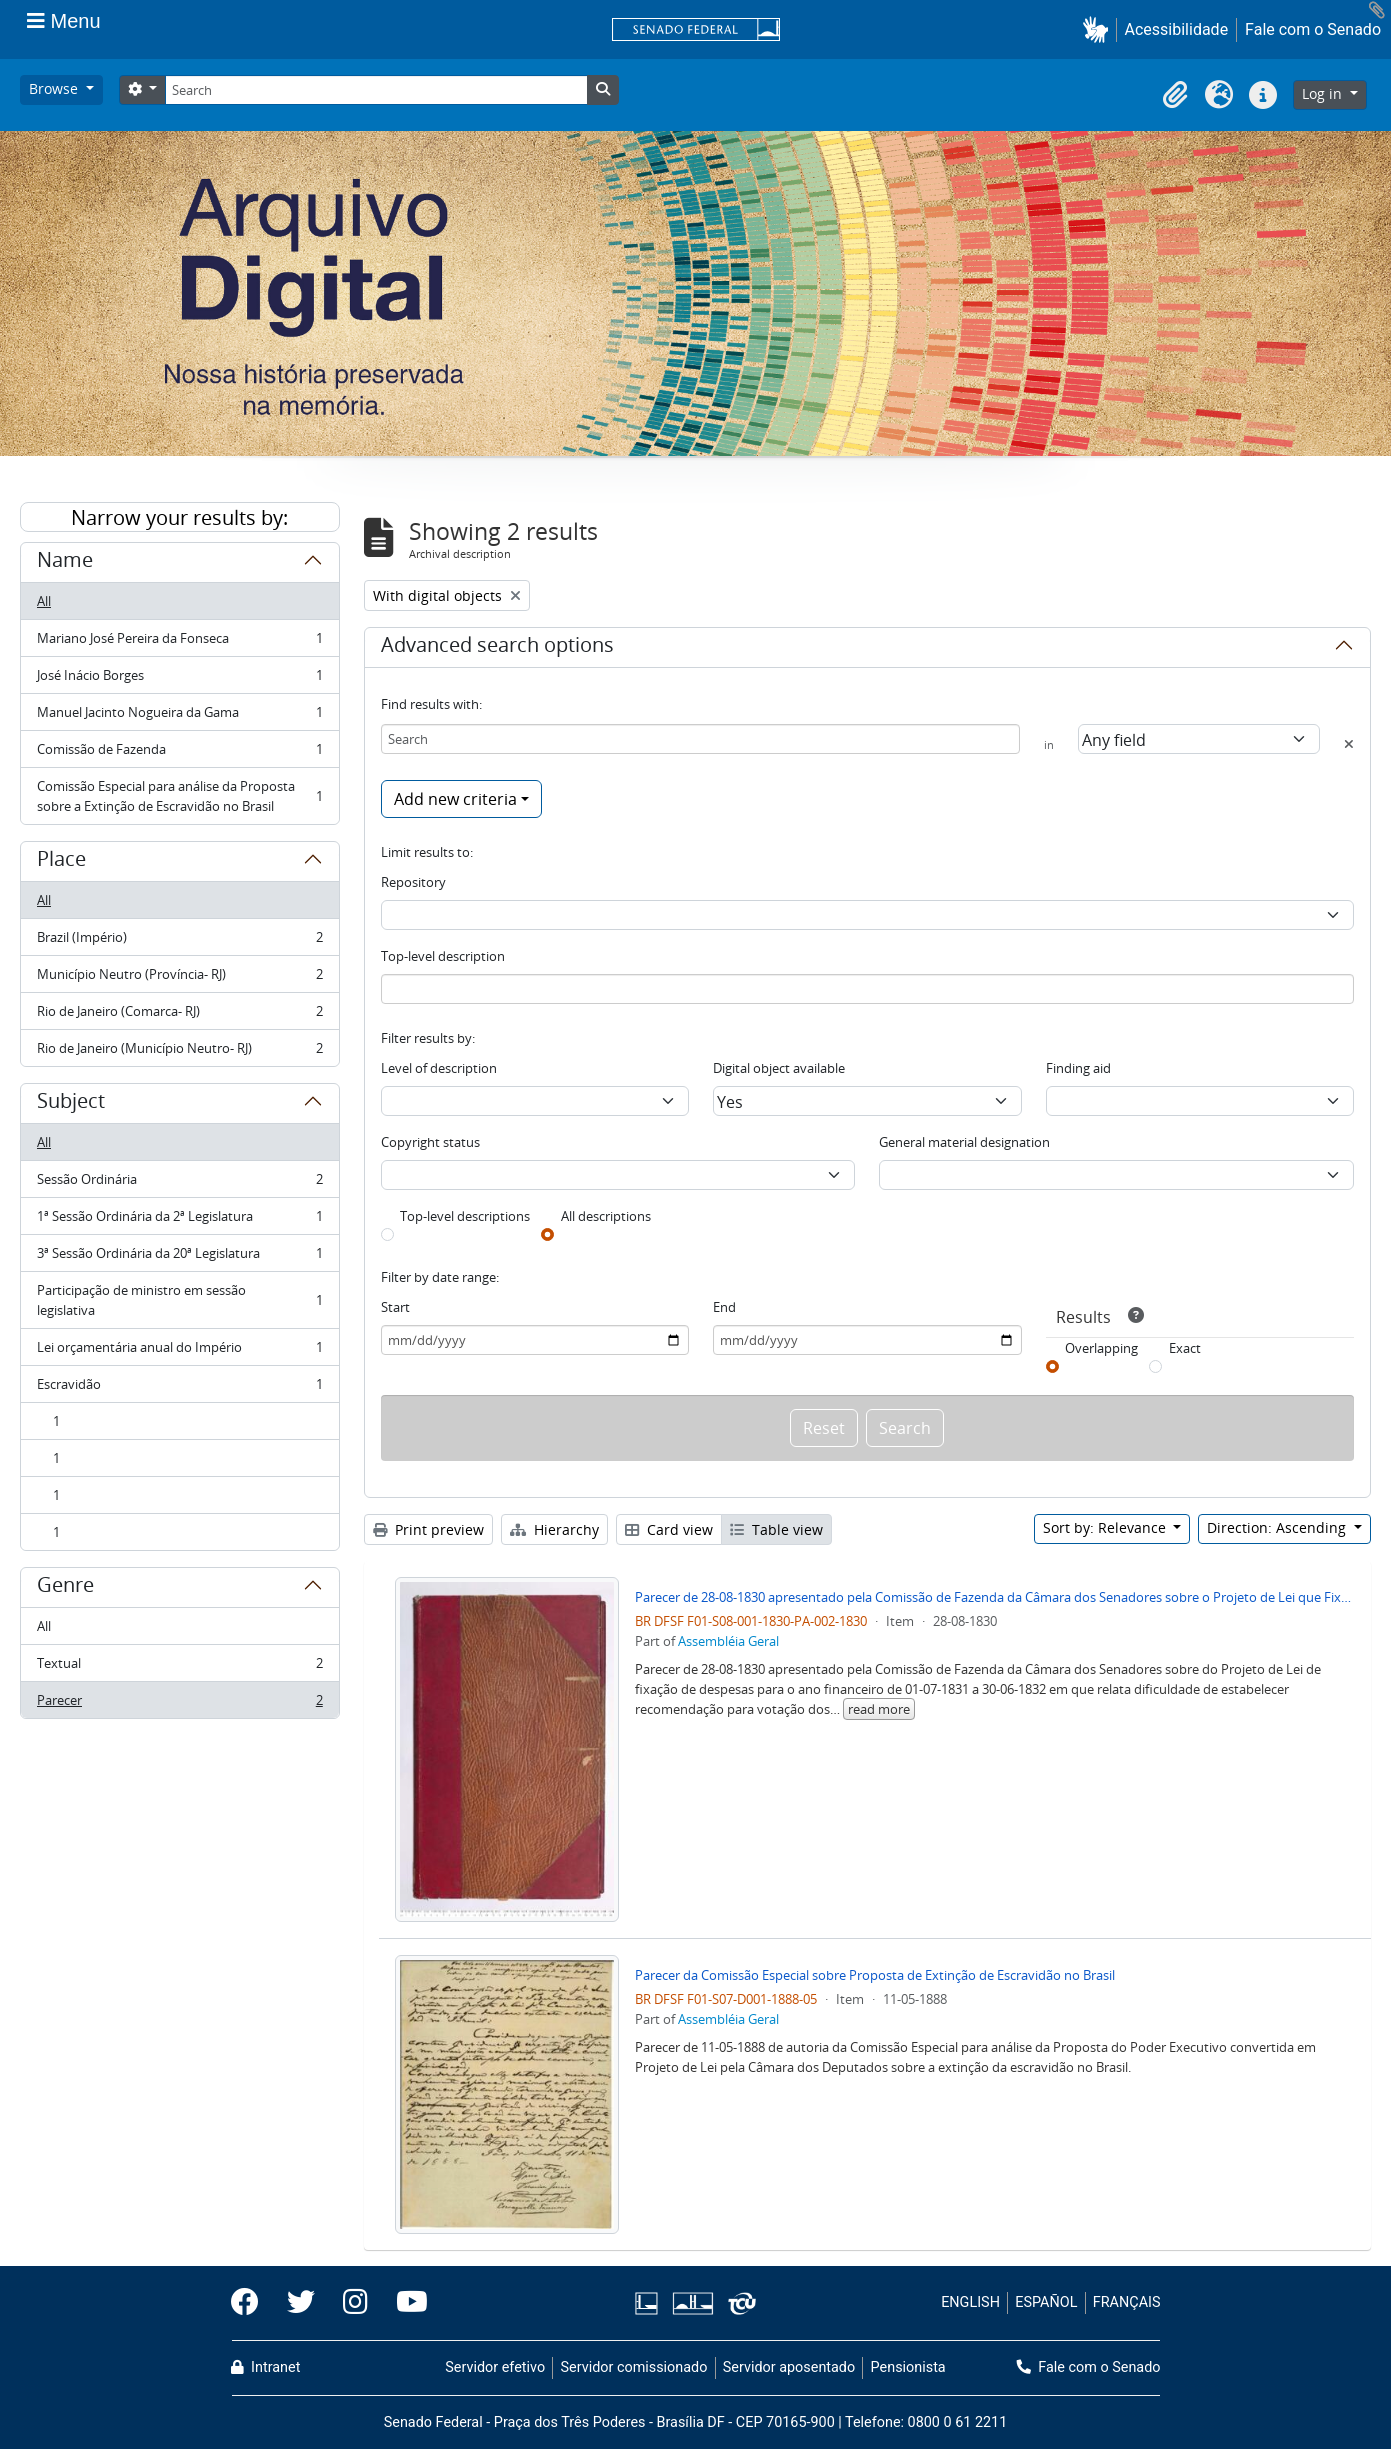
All (44, 601)
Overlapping (1101, 1348)
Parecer (179, 1704)
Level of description (439, 1068)
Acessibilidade (1177, 29)
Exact (1185, 1348)
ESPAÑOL (1046, 2302)
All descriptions (606, 1216)
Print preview (428, 1529)
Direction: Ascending (1278, 1527)
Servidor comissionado (633, 2367)
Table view (776, 1529)
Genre (65, 1588)
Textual (179, 1667)
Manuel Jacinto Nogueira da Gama (179, 716)
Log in (1324, 93)
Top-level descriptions (465, 1216)
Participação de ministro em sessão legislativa (179, 1300)
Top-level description (443, 956)
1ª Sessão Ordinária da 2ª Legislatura (179, 1220)
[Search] (376, 90)
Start (395, 1307)
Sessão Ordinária (179, 1183)
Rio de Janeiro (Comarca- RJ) (179, 1015)
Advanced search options (497, 648)
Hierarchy (554, 1529)
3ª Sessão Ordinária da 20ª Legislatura (179, 1257)
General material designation (964, 1142)
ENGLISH (970, 2302)
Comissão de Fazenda (179, 753)
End (724, 1307)
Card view (669, 1529)
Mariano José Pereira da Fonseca (179, 642)
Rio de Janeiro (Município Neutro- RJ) (179, 1052)
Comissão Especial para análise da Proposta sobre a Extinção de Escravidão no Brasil (179, 796)
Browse (55, 88)
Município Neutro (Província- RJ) (179, 978)
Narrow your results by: (179, 517)
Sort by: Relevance (1106, 1527)
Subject (71, 1104)
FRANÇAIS (1127, 2302)
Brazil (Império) (179, 941)
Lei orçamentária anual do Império (179, 1351)
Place (61, 862)
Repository (413, 882)
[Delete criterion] (1349, 744)
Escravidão (179, 1388)
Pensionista (908, 2367)
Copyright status (430, 1142)
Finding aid (1078, 1068)
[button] (1099, 29)
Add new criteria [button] (455, 799)
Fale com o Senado (1313, 29)
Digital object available (779, 1068)
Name (65, 563)
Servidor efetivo (495, 2367)
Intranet (266, 2367)
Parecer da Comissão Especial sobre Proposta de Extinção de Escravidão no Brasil (875, 1975)
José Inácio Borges (179, 679)
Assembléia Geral (728, 1641)
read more (879, 1709)
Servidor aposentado (789, 2367)
